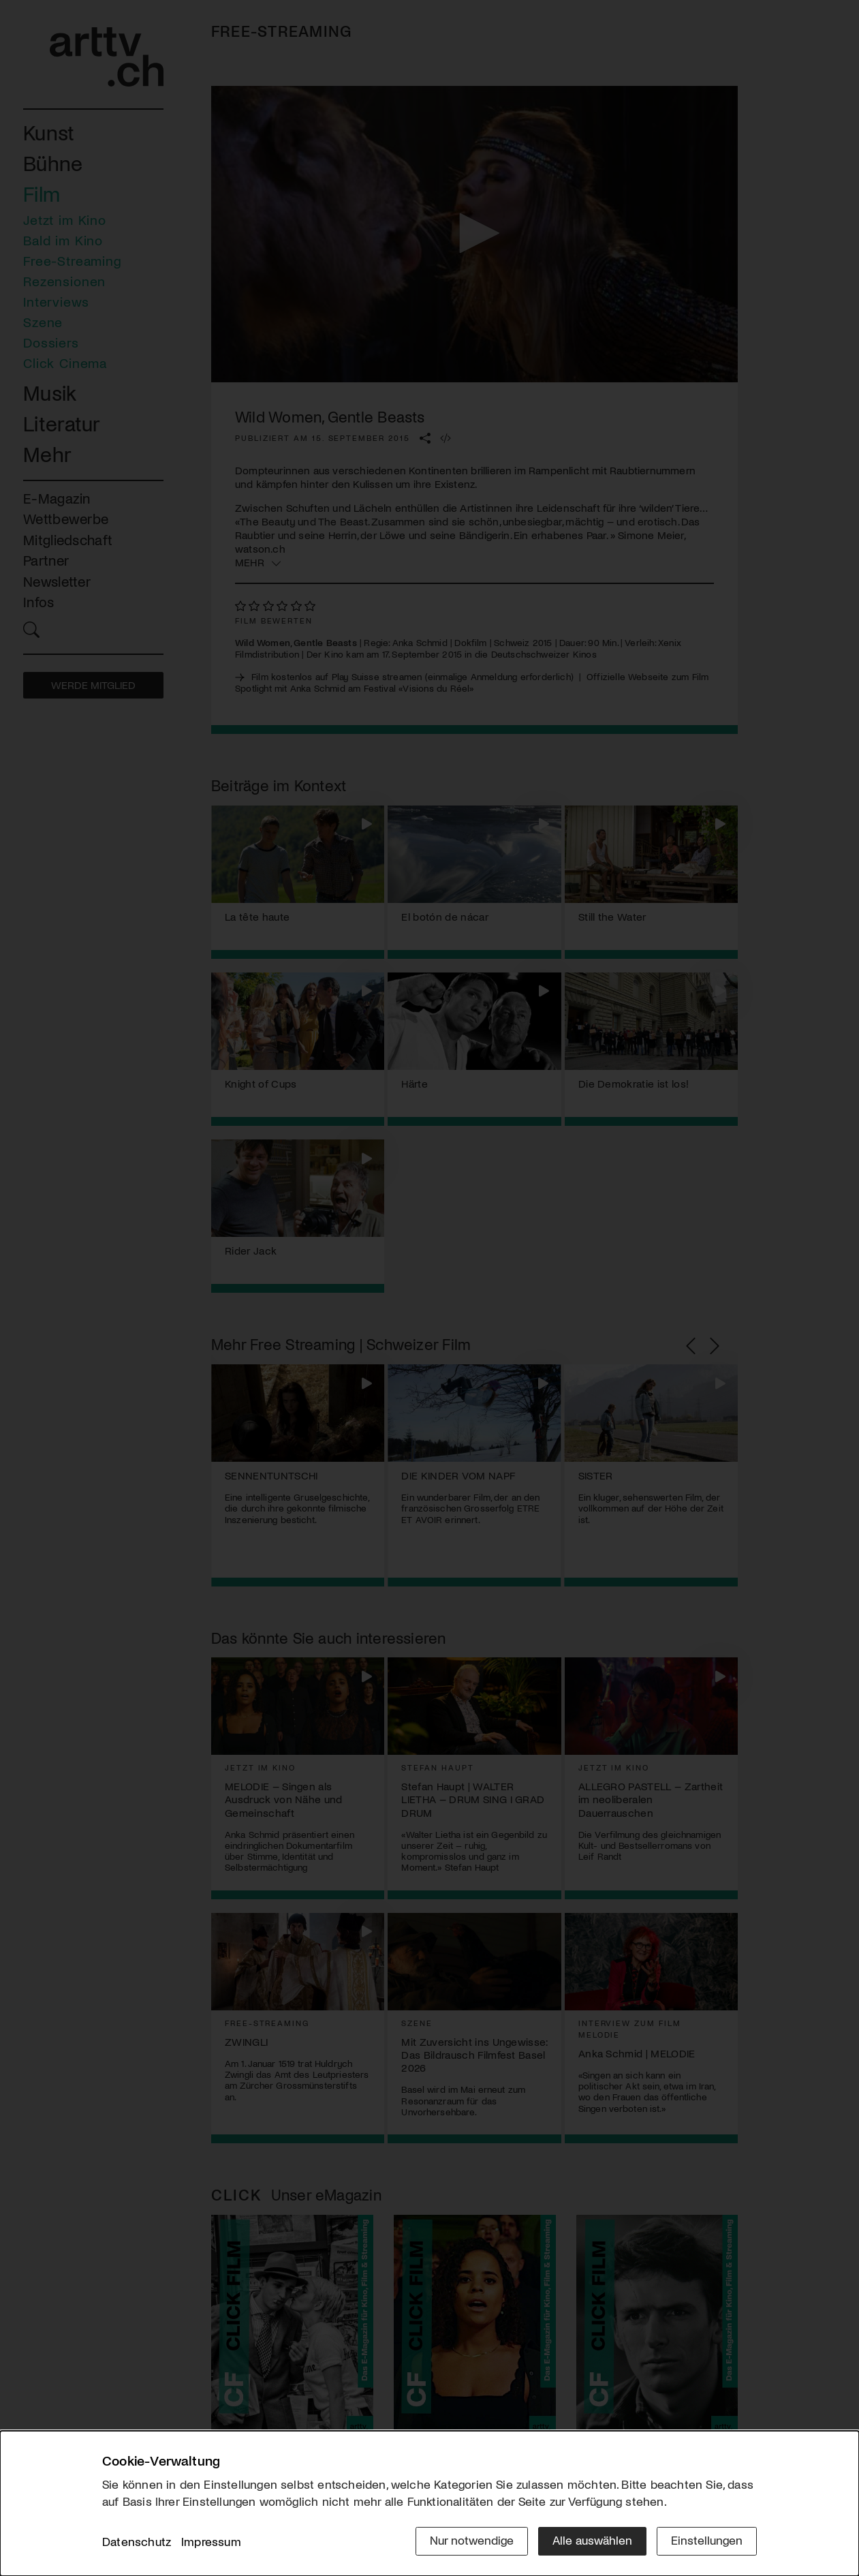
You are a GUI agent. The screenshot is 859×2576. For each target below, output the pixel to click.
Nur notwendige (472, 2539)
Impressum (211, 2541)
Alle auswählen (592, 2539)
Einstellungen (707, 2539)
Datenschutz (136, 2541)
